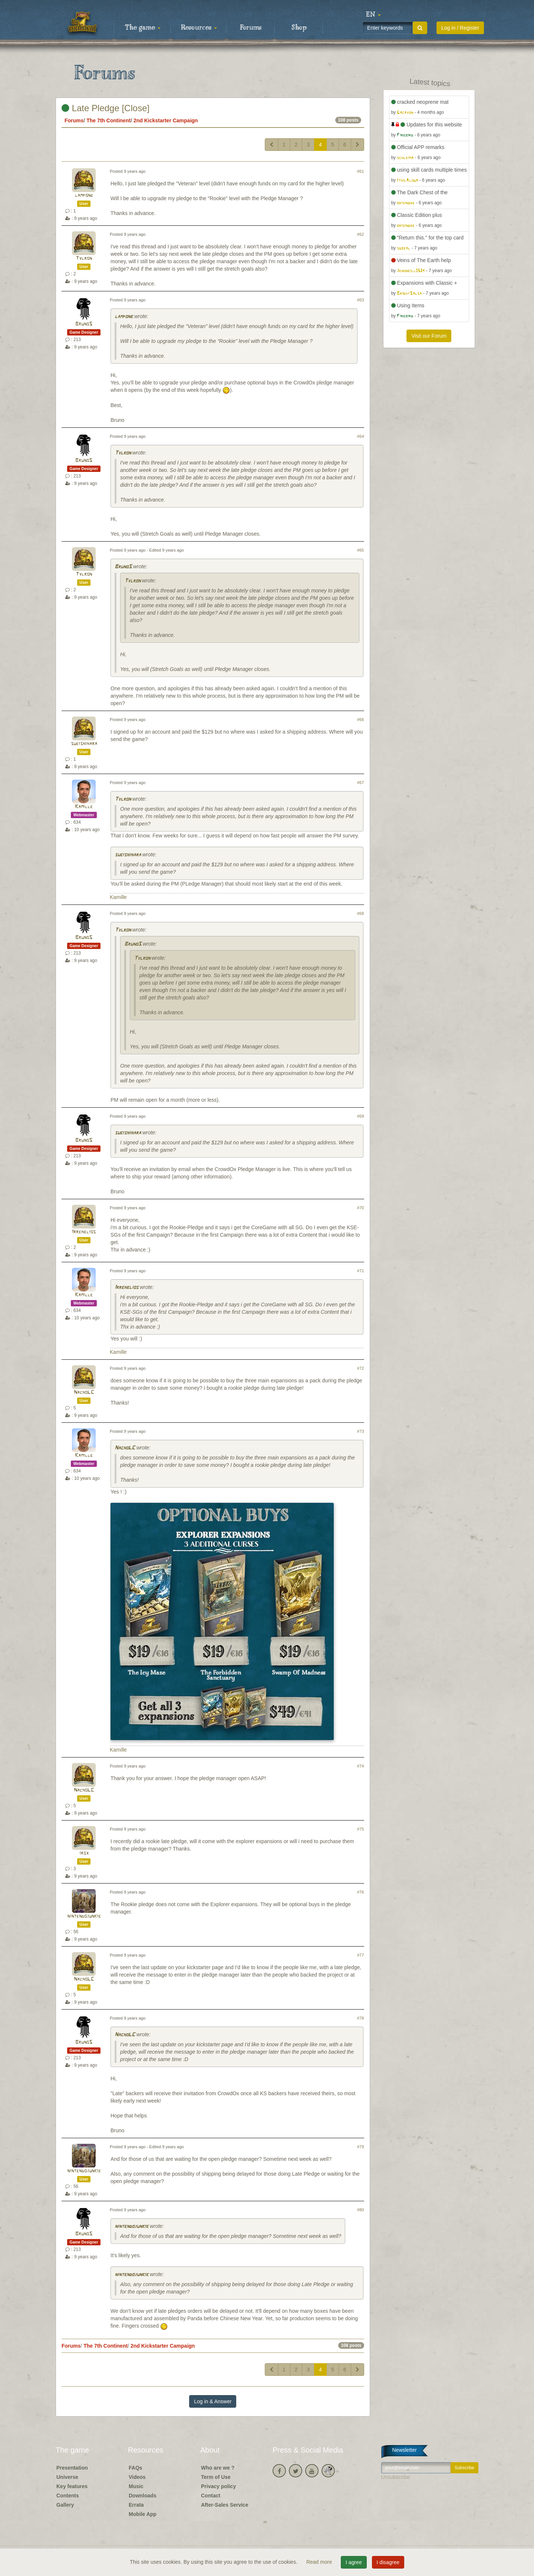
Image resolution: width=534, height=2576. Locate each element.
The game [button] (143, 28)
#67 (360, 782)
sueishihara (84, 744)
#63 (360, 300)
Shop (299, 28)
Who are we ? (217, 2468)
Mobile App (142, 2514)
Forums (250, 28)
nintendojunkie (84, 1916)
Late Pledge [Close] (105, 108)
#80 (360, 2210)
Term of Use (216, 2477)
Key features (72, 2486)
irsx (84, 1853)
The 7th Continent (108, 120)
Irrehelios (84, 1232)
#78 (360, 2018)
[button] (373, 15)
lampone (84, 195)
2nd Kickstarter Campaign (166, 120)
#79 (360, 2147)
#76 (360, 1892)
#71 (360, 1271)
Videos (137, 2477)
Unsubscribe (395, 2477)
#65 (360, 550)
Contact (210, 2496)
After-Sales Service (224, 2505)
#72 (360, 1368)
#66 (360, 719)
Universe (67, 2477)
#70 (360, 1208)
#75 (360, 1829)
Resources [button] (199, 28)
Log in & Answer (212, 2401)
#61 (360, 171)
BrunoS (83, 324)
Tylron (84, 258)
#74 (360, 1766)
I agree (354, 2562)
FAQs (135, 2468)
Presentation (72, 2468)
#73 (360, 1431)
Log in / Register (460, 28)
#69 (360, 1116)
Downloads (142, 2496)
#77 (360, 1955)
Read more (319, 2562)
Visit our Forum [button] (428, 336)
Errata (136, 2505)
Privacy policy (218, 2486)
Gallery (65, 2505)
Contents (67, 2496)
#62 (360, 234)
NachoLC (84, 1392)
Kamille (84, 807)
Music (136, 2486)
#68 (360, 913)
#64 (360, 436)
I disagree (388, 2562)
